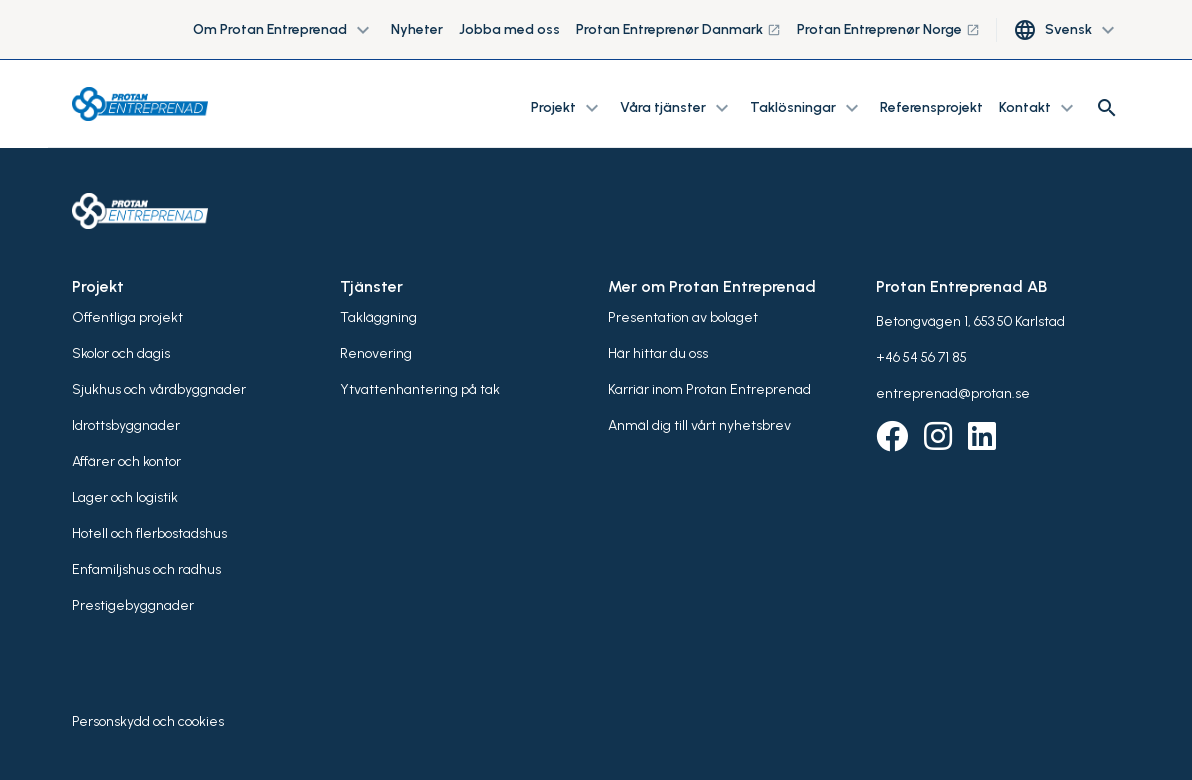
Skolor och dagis (121, 353)
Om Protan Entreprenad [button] (284, 30)
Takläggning (378, 317)
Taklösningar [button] (807, 108)
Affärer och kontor (126, 461)
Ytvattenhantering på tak (420, 389)
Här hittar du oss (658, 353)
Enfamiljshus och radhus (146, 569)
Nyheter (417, 29)
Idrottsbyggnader (126, 425)
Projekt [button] (567, 108)
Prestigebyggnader (133, 605)
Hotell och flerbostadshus (149, 533)
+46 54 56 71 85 (921, 357)
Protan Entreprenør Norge (888, 29)
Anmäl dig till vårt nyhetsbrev (699, 425)
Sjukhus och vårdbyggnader (159, 389)
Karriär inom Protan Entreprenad (709, 389)
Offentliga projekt (127, 317)
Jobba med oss (509, 29)
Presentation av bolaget (683, 317)
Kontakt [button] (1039, 108)
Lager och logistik (125, 497)
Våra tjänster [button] (677, 108)
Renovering (376, 353)
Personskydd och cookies (148, 721)
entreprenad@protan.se (953, 393)
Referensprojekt (931, 107)
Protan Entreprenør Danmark (678, 29)
